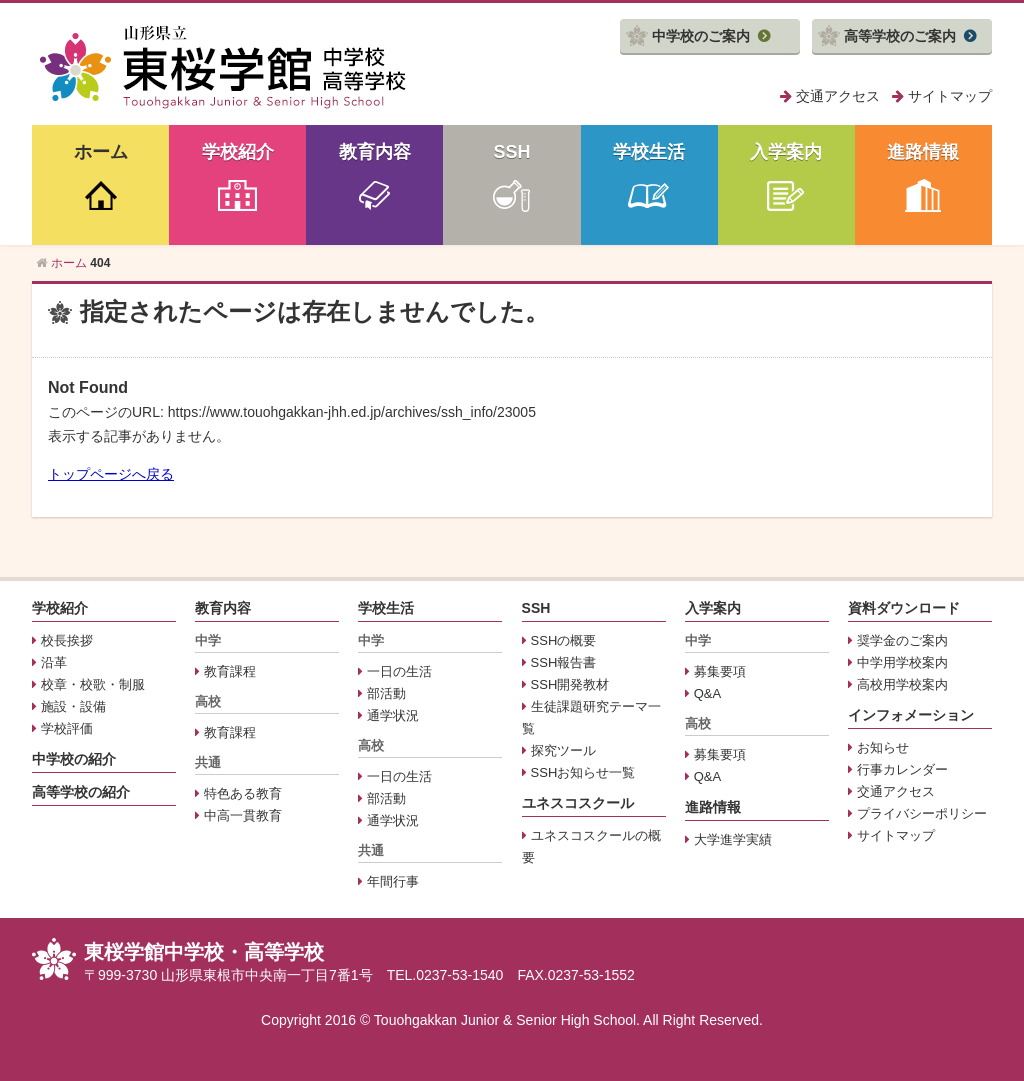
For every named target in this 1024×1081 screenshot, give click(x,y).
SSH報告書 (564, 662)
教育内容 (375, 152)
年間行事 (393, 881)
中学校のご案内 (701, 36)
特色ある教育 (243, 793)
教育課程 (230, 671)
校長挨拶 (67, 640)
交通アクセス (838, 96)
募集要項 (720, 671)
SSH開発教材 (570, 684)
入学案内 (786, 152)
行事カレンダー (902, 769)
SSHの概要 (564, 640)
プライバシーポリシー (922, 813)
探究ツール (563, 750)
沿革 (54, 662)
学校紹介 (238, 152)
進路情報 (923, 152)
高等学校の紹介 (81, 792)
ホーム (101, 152)
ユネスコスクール (578, 803)
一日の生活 (399, 671)
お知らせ (883, 747)
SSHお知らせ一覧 (583, 772)
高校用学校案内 (902, 684)
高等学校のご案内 (900, 36)
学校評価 (67, 728)
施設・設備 (73, 706)
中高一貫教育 (243, 815)
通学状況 (393, 715)
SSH (511, 152)
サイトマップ (950, 96)
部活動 (386, 693)
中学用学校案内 (902, 662)
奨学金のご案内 (902, 640)
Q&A (707, 693)
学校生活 (649, 152)
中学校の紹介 (74, 759)
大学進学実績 (733, 839)
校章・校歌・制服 (93, 684)
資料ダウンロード (904, 608)
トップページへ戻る (111, 474)
